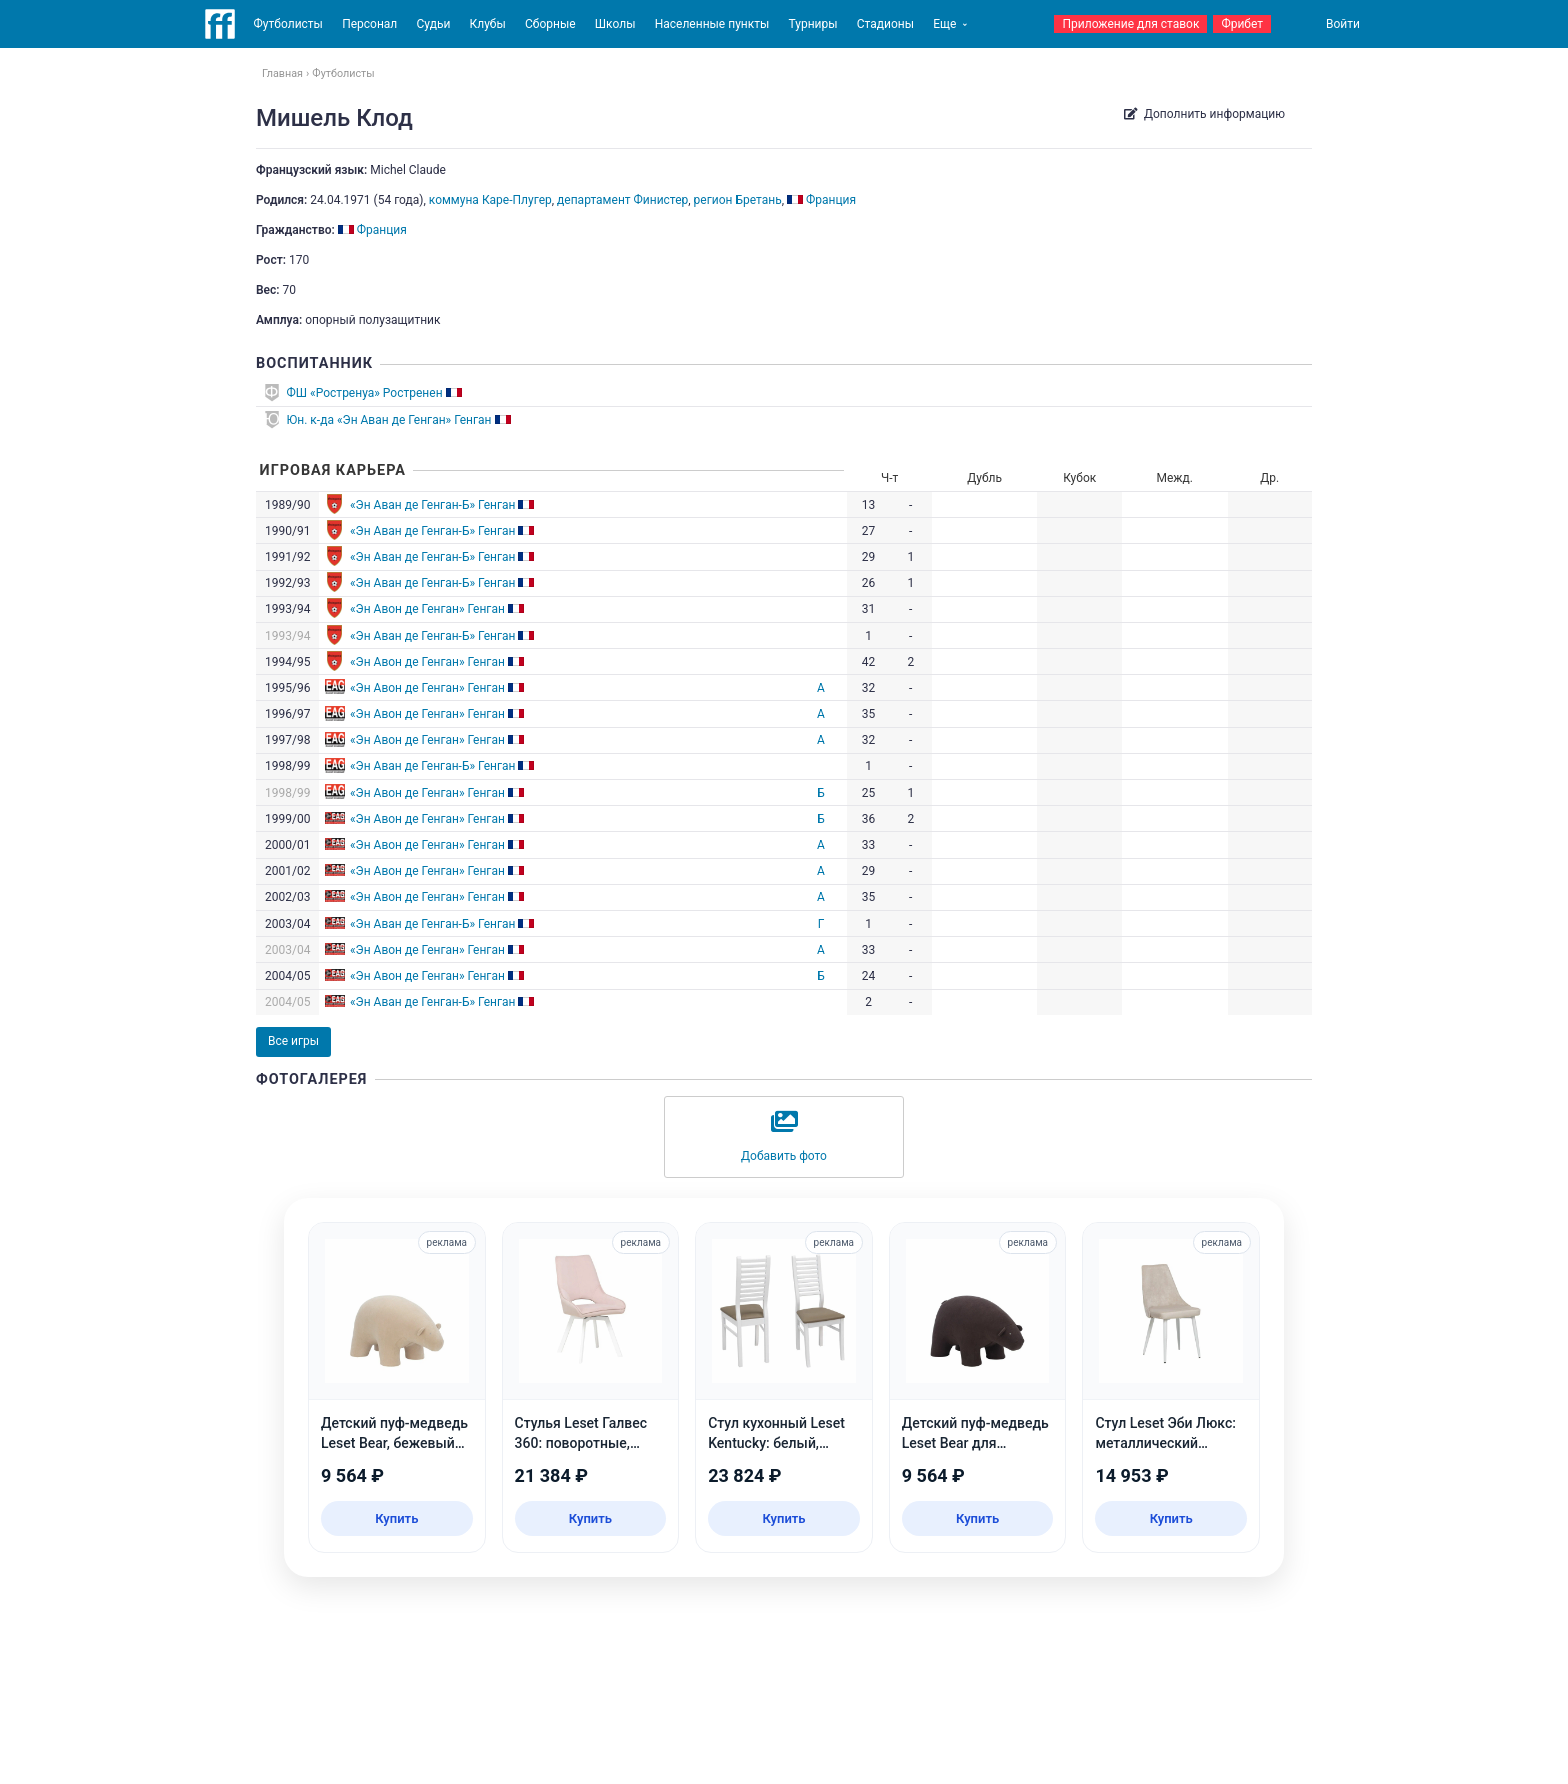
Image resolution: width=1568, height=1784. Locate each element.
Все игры (293, 1041)
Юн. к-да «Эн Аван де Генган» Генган (389, 420)
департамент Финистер (622, 200)
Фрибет (1242, 24)
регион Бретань (738, 200)
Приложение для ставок (1130, 24)
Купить (396, 1518)
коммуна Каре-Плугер (490, 200)
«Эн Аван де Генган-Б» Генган (432, 505)
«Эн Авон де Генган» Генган (427, 609)
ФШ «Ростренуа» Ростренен (365, 393)
